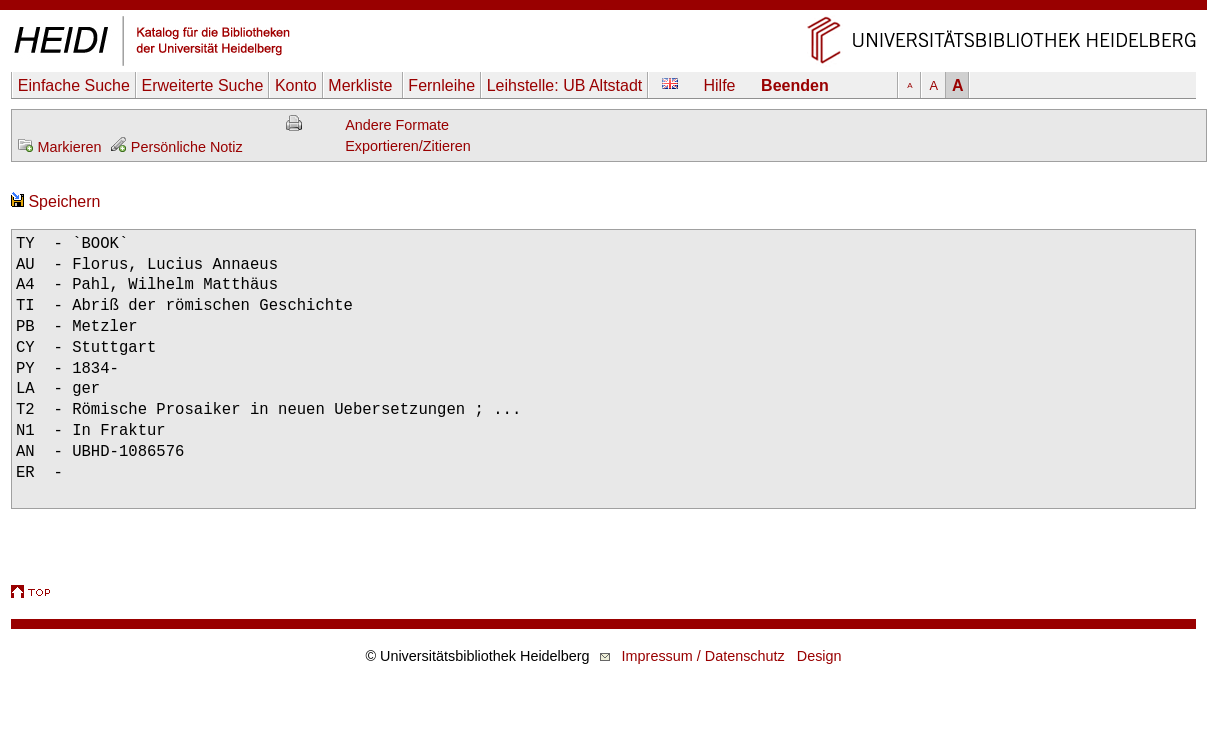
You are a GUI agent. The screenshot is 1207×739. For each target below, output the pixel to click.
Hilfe (720, 85)
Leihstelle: (565, 85)
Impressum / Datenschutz (703, 656)
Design (819, 656)
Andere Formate (397, 125)
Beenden (795, 85)
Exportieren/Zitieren (408, 146)
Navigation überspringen (603, 9)
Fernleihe (441, 85)
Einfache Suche (74, 85)
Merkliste (362, 85)
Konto (296, 85)
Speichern (56, 201)
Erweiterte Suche (202, 85)
